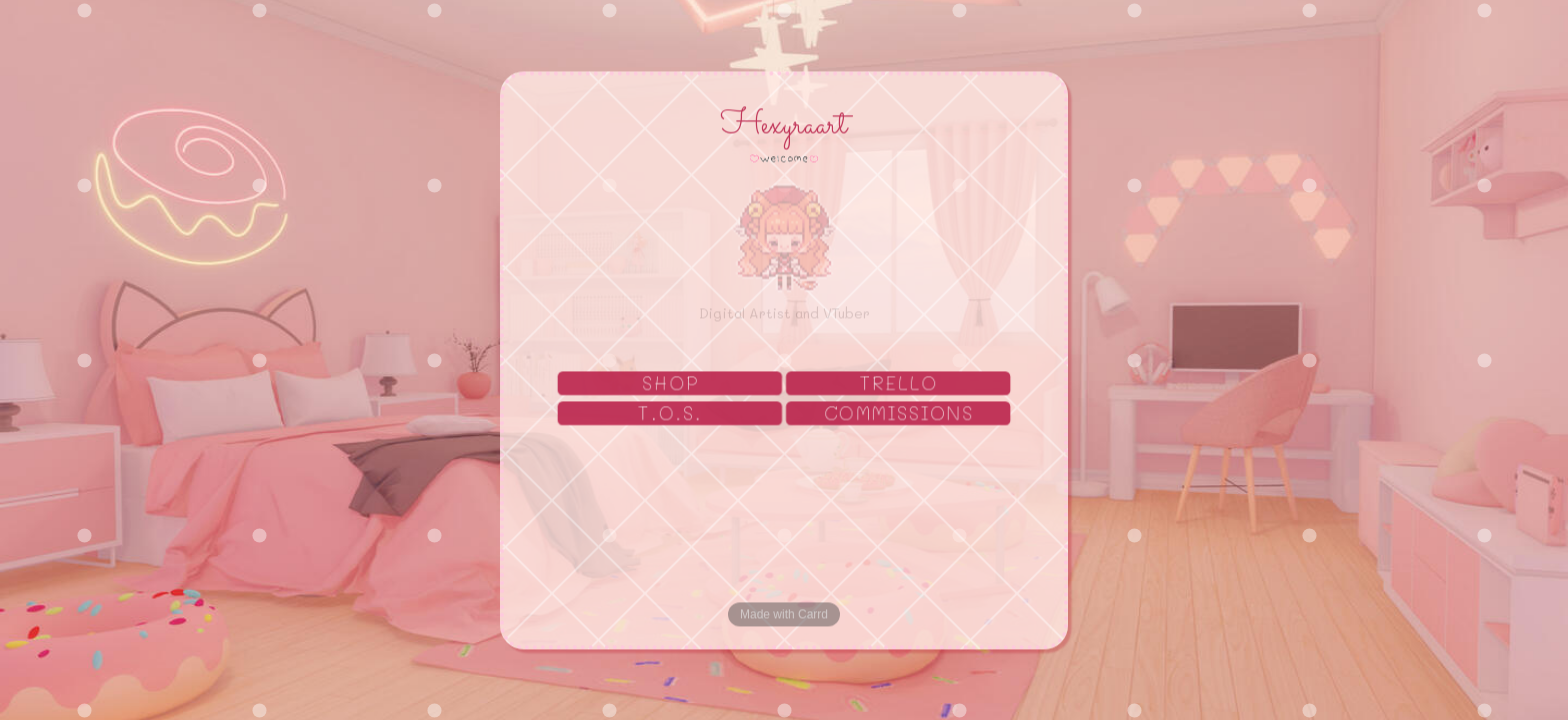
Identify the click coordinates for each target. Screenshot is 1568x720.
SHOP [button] (670, 384)
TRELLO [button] (899, 384)
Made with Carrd (784, 615)
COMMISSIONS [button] (900, 414)
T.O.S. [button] (670, 414)
